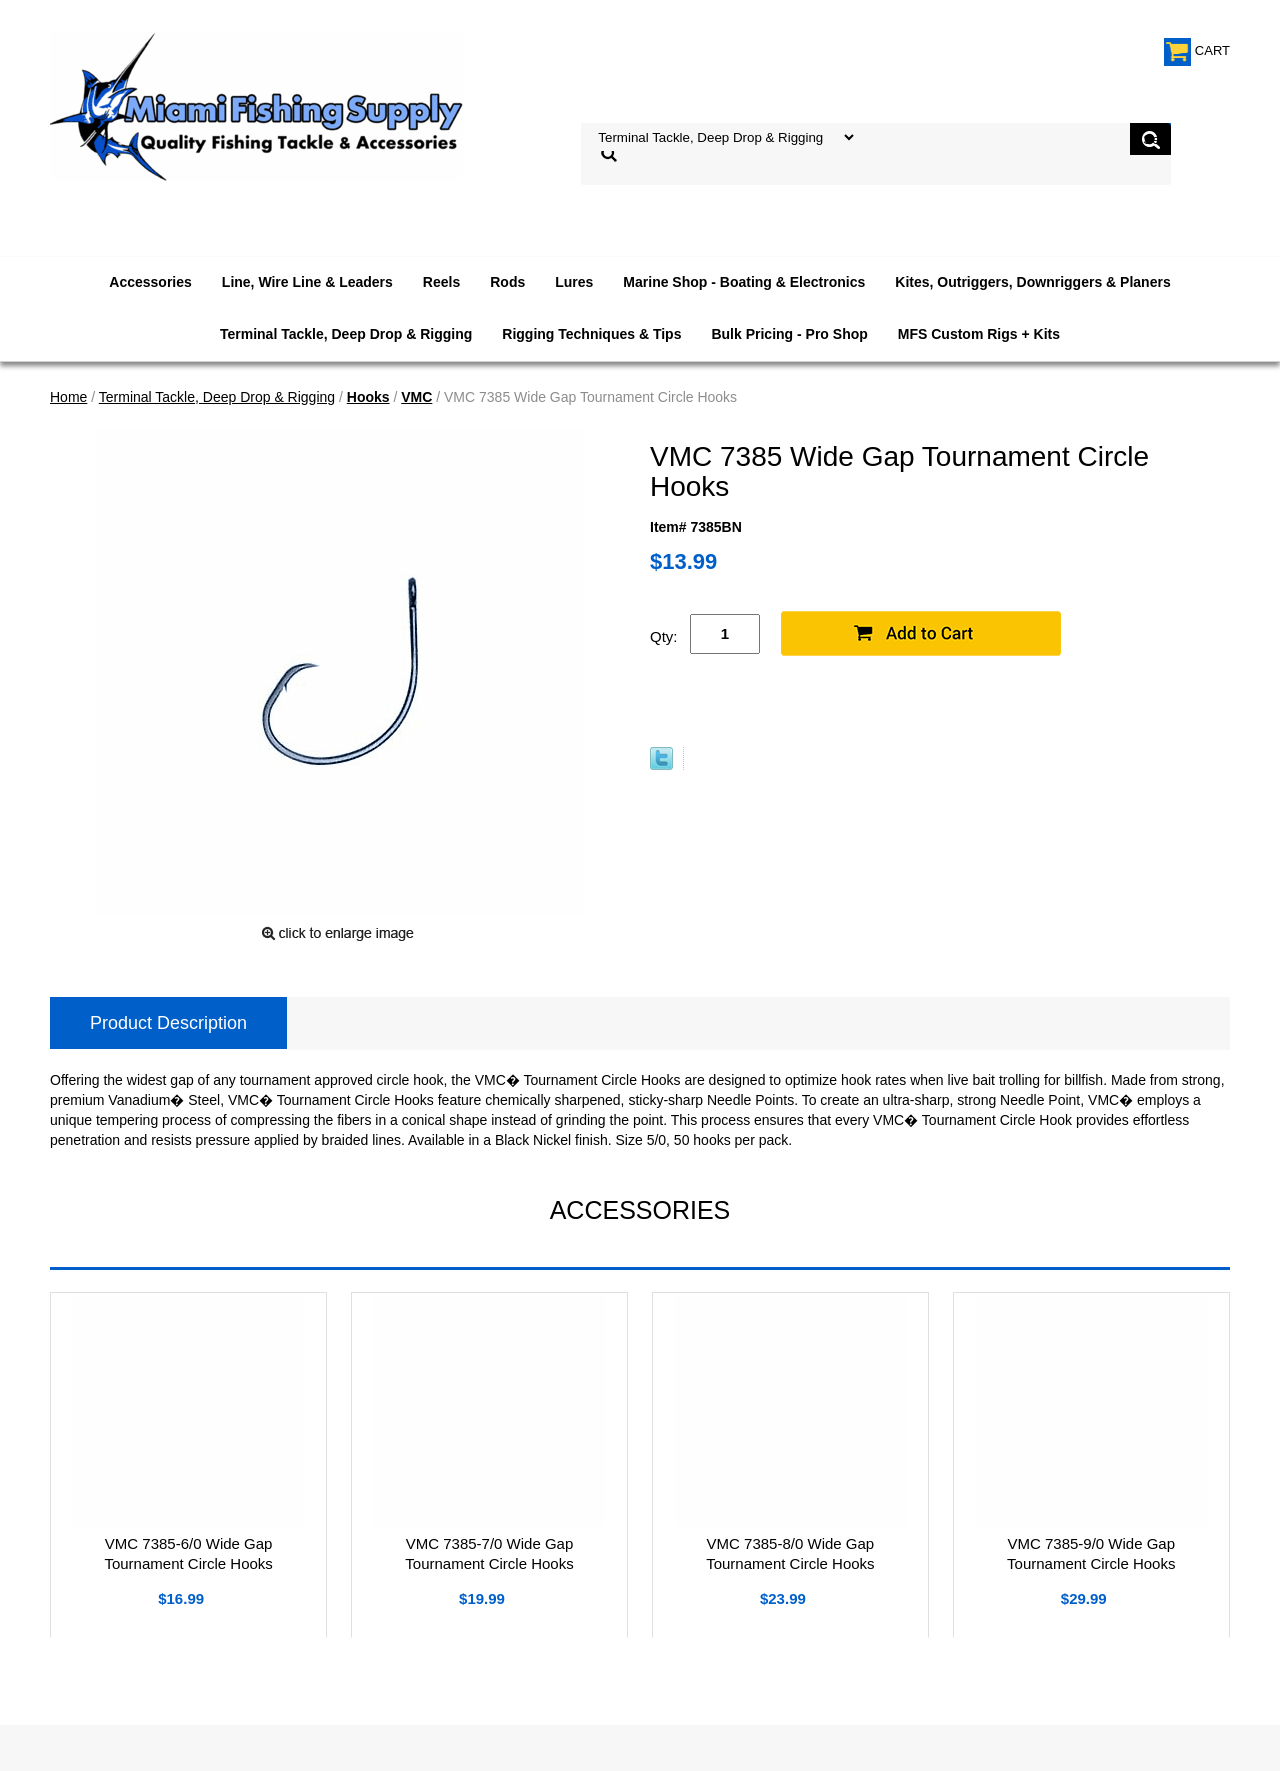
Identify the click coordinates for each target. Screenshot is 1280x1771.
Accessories (150, 282)
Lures (574, 282)
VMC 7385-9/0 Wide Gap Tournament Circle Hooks (1091, 1553)
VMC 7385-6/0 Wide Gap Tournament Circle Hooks (188, 1553)
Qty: (664, 636)
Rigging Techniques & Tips (591, 334)
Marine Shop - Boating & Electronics (744, 282)
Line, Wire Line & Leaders (307, 282)
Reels (441, 282)
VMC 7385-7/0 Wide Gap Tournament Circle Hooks (489, 1553)
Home (68, 397)
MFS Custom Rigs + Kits (979, 334)
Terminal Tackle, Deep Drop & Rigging (346, 334)
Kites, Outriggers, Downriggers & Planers (1032, 282)
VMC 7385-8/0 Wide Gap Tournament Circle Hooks (790, 1553)
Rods (507, 282)
